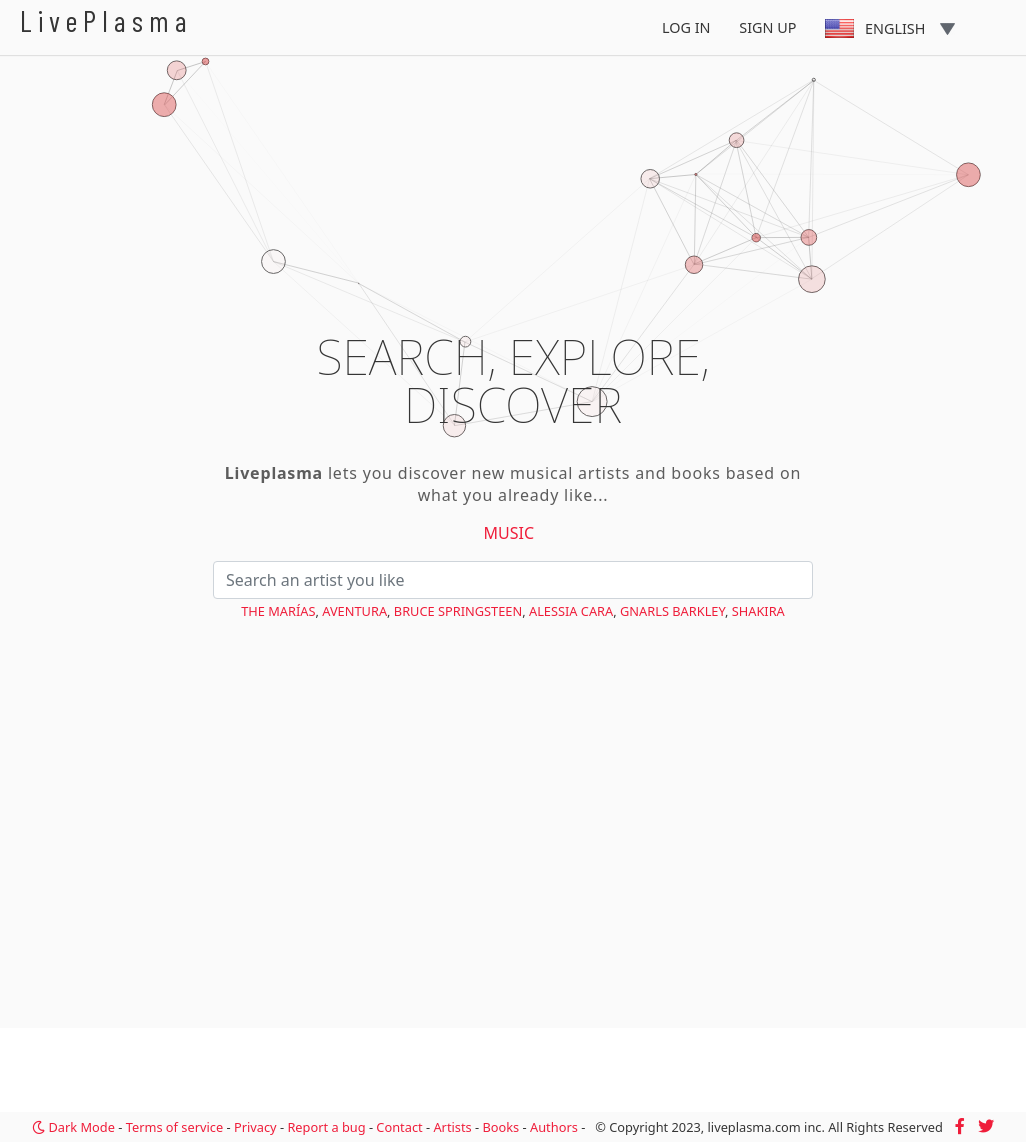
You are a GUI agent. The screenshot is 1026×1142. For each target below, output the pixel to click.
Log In (686, 27)
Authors (554, 1127)
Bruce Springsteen (458, 611)
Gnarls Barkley (672, 611)
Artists (452, 1127)
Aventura (354, 611)
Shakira (758, 611)
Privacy (255, 1127)
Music (509, 533)
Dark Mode (73, 1127)
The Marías (278, 611)
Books (500, 1127)
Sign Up (767, 27)
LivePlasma (106, 20)
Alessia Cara (571, 611)
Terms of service (174, 1127)
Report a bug (326, 1127)
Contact (399, 1127)
